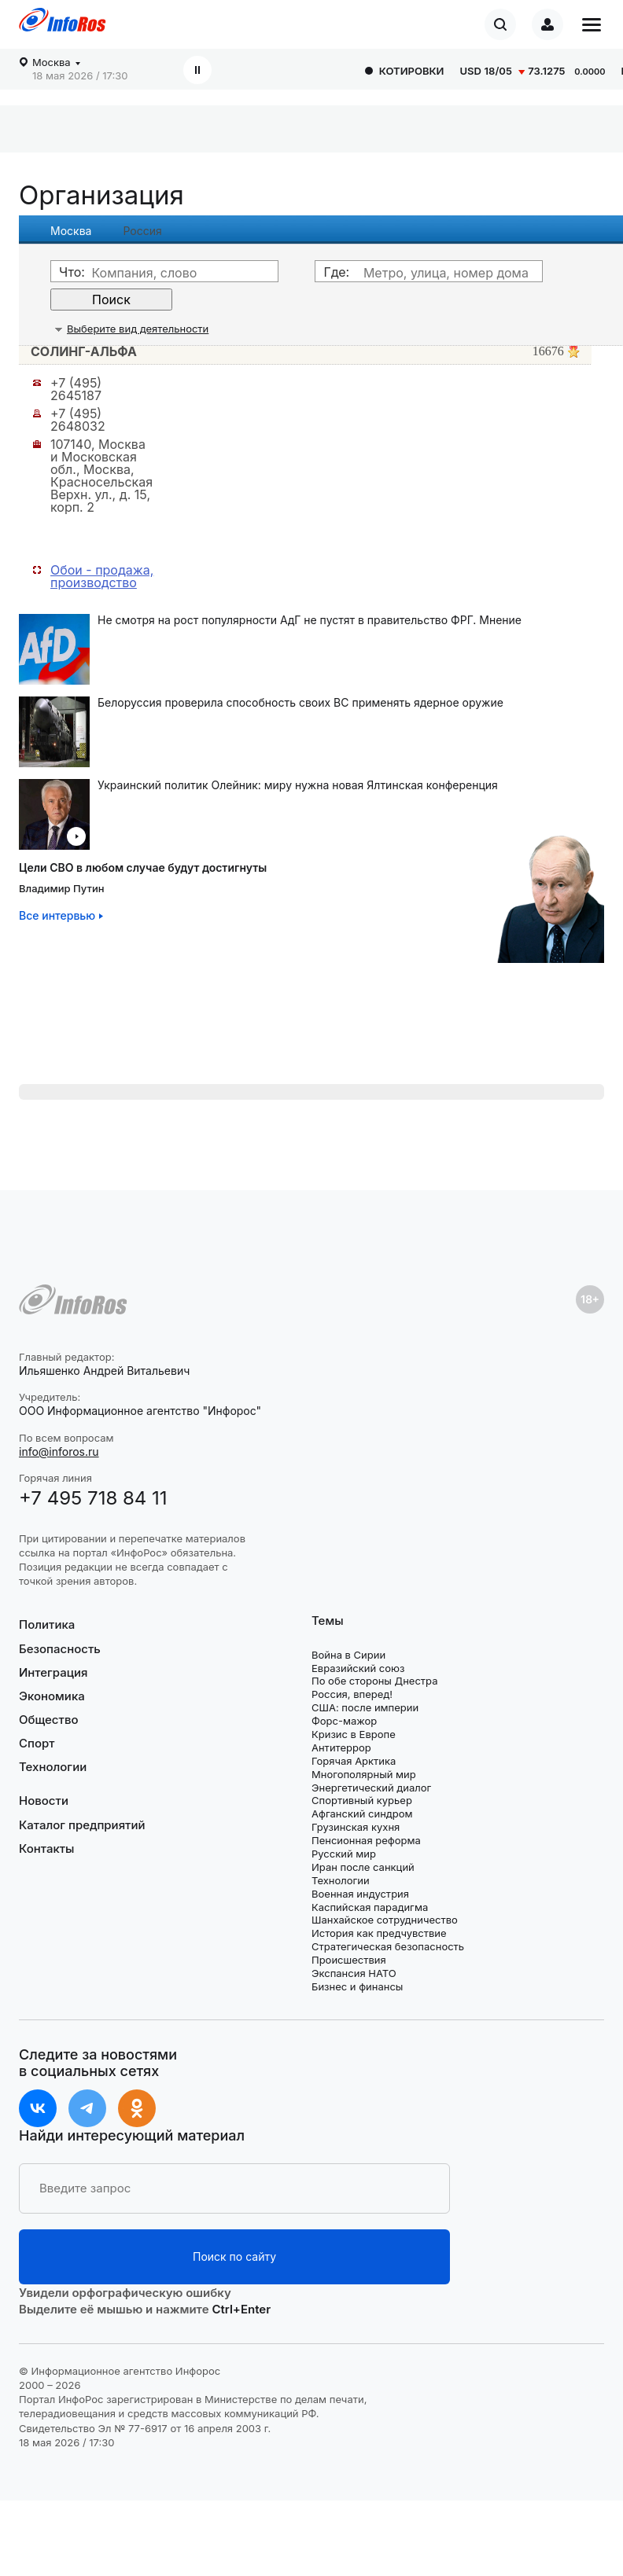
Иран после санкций (363, 1867)
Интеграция (53, 1672)
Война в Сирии (348, 1654)
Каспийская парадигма (370, 1907)
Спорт (36, 1743)
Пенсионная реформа (366, 1840)
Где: (336, 272)
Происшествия (349, 1959)
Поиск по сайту (234, 2256)
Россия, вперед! (352, 1694)
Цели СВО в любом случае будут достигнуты (143, 867)
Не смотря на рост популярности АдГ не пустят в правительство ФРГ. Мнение (310, 620)
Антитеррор (341, 1747)
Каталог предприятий (82, 1824)
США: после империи (365, 1707)
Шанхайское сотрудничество (385, 1919)
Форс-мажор (344, 1720)
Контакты (46, 1848)
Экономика (52, 1696)
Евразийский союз (358, 1668)
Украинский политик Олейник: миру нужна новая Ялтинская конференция (298, 785)
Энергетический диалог (371, 1787)
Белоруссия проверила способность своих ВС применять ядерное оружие (300, 702)
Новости (43, 1801)
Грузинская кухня (356, 1827)
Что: (72, 272)
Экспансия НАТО (354, 1973)
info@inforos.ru (59, 1451)
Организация (101, 195)
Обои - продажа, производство (101, 576)
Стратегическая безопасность (388, 1946)
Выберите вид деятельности (137, 328)
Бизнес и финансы (357, 1986)
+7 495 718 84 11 (93, 1497)
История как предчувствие (379, 1933)
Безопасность (60, 1648)
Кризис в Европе (354, 1734)
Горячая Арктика (354, 1761)
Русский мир (344, 1853)
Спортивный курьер (362, 1800)
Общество (49, 1719)
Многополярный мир (364, 1774)
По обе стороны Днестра (375, 1680)
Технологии (53, 1766)
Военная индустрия (360, 1893)
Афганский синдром (362, 1813)
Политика (47, 1625)
